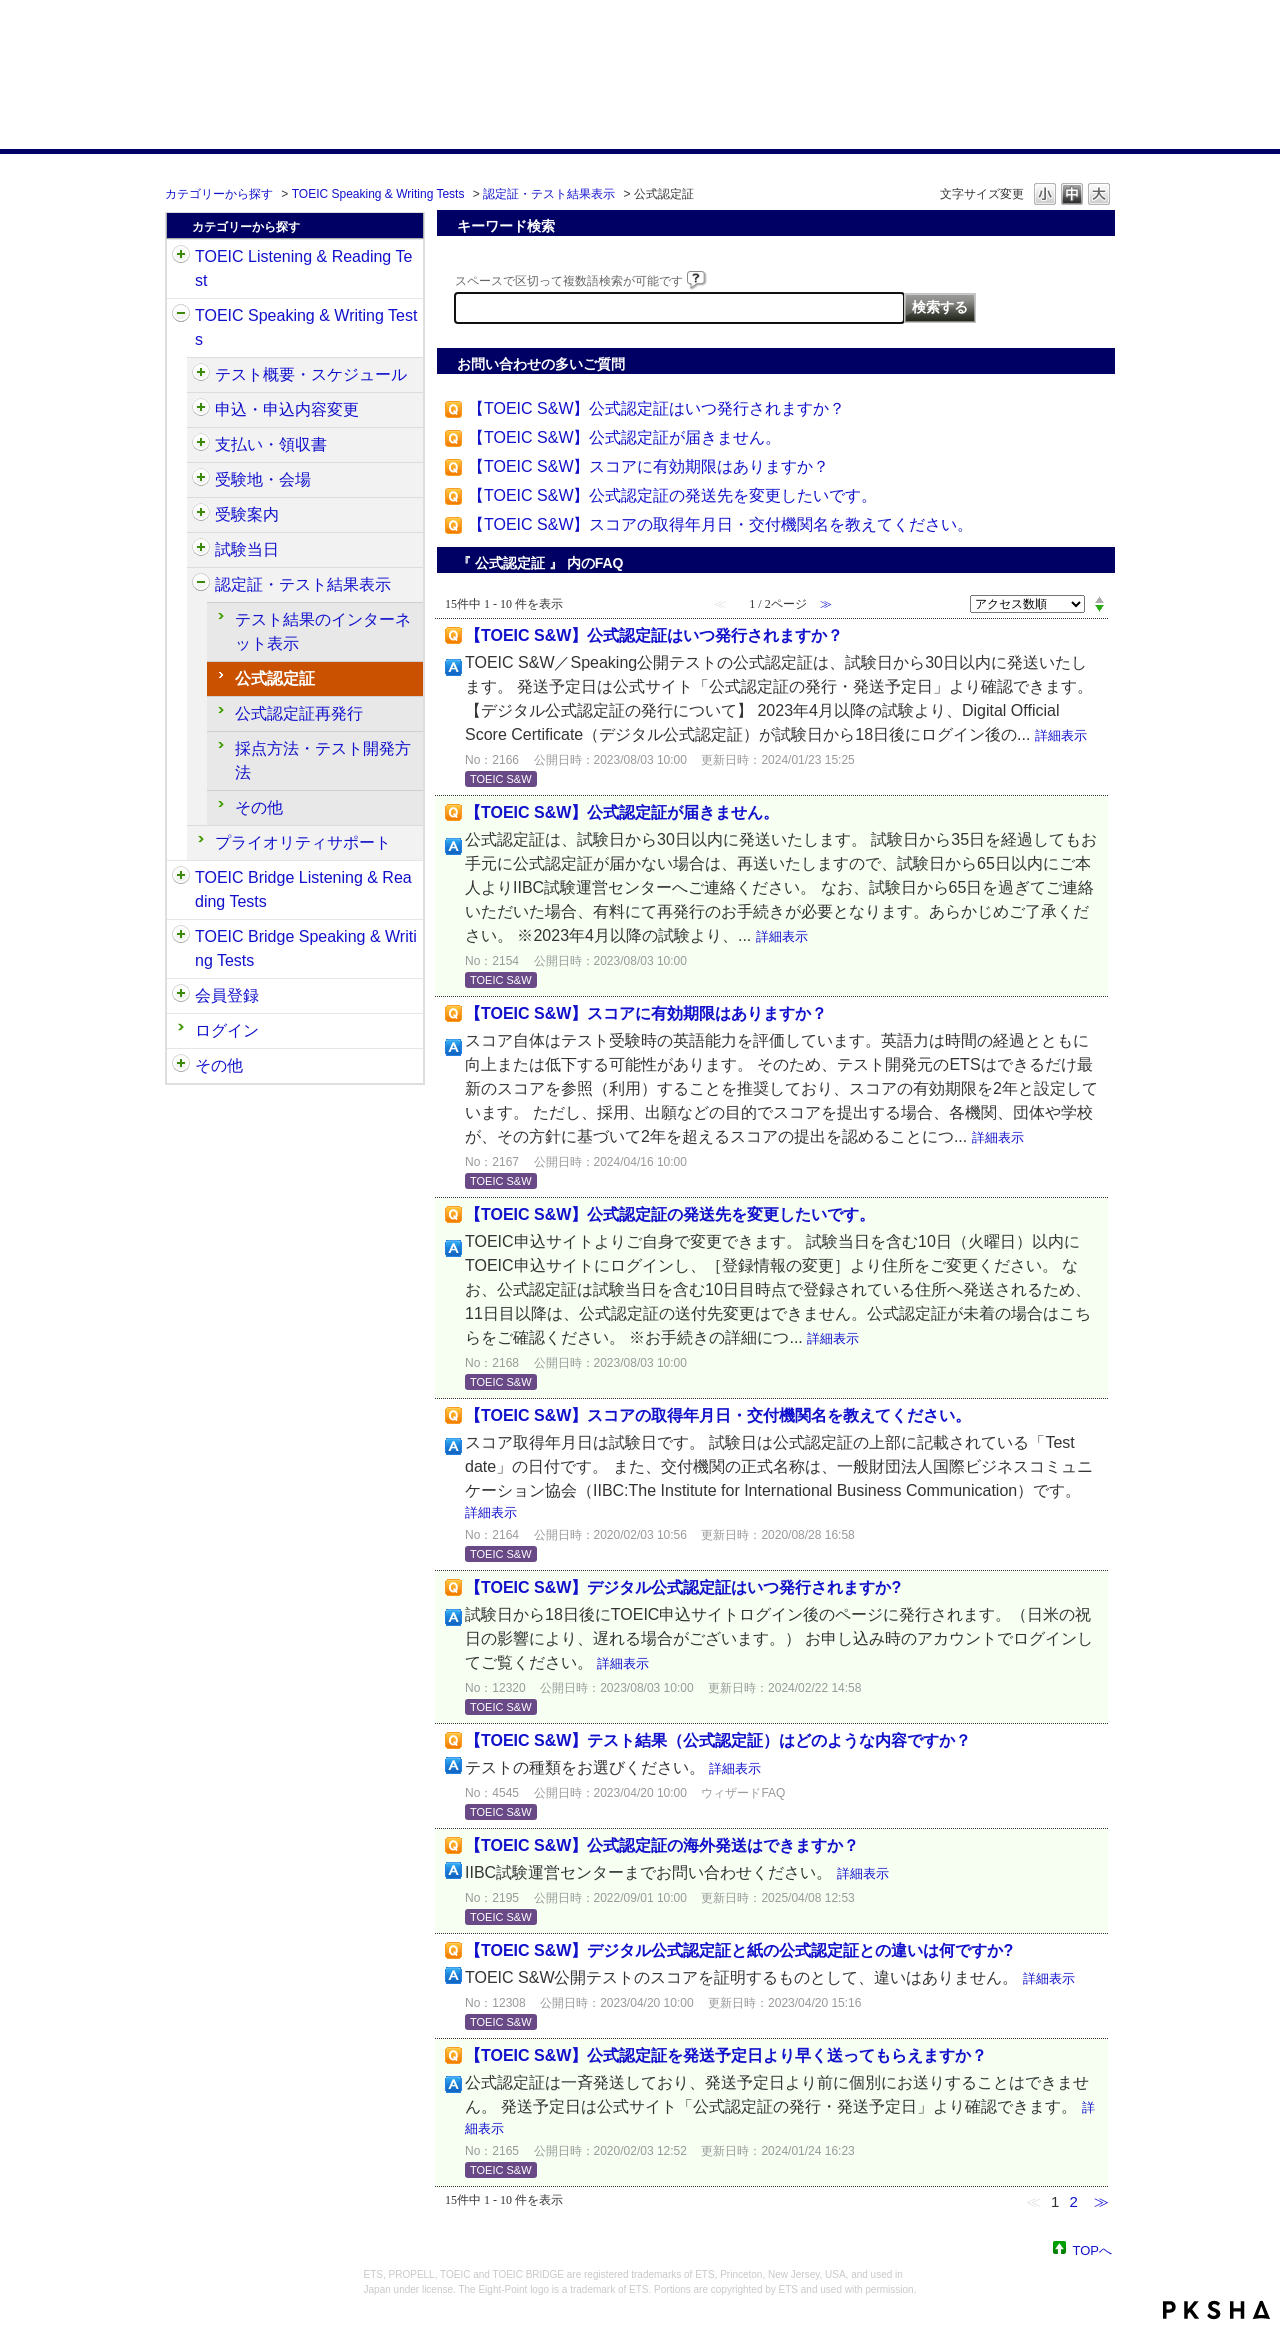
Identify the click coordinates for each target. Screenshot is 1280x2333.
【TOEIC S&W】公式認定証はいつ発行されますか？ (657, 408)
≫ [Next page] (1101, 2201)
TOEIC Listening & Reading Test (303, 268)
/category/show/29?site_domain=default (181, 996)
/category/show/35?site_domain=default (181, 1066)
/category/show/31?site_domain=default (181, 257)
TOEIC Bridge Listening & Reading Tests (303, 889)
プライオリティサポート (303, 842)
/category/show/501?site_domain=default (201, 585)
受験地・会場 (263, 479)
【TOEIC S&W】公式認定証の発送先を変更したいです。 (673, 495)
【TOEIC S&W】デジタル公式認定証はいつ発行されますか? (683, 1587)
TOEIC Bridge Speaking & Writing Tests (306, 948)
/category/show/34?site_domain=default (181, 937)
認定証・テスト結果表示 (549, 194)
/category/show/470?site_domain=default (201, 375)
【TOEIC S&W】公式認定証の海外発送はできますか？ (662, 1845)
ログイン (227, 1030)
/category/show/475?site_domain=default (201, 410)
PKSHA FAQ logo (1216, 2310)
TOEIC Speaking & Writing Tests (378, 194)
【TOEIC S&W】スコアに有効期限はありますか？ (649, 466)
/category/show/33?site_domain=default (181, 878)
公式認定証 (275, 678)
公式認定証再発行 (299, 713)
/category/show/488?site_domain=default (201, 480)
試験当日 (247, 549)
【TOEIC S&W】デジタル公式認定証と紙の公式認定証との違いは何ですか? (739, 1950)
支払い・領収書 (271, 444)
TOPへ (1093, 2249)
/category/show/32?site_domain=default (181, 316)
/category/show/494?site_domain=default (201, 550)
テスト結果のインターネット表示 (323, 631)
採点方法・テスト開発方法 (323, 760)
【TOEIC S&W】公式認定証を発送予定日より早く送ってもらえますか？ (726, 2055)
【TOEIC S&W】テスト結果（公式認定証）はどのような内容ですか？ (718, 1740)
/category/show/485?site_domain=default (201, 445)
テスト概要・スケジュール (311, 374)
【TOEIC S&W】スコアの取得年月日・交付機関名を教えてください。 (721, 524)
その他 (259, 807)
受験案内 (247, 514)
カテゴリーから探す (219, 194)
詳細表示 (1061, 735)
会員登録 (227, 995)
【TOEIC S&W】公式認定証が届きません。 (625, 437)
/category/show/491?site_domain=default (201, 515)
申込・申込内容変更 (287, 409)
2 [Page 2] (1073, 2201)
